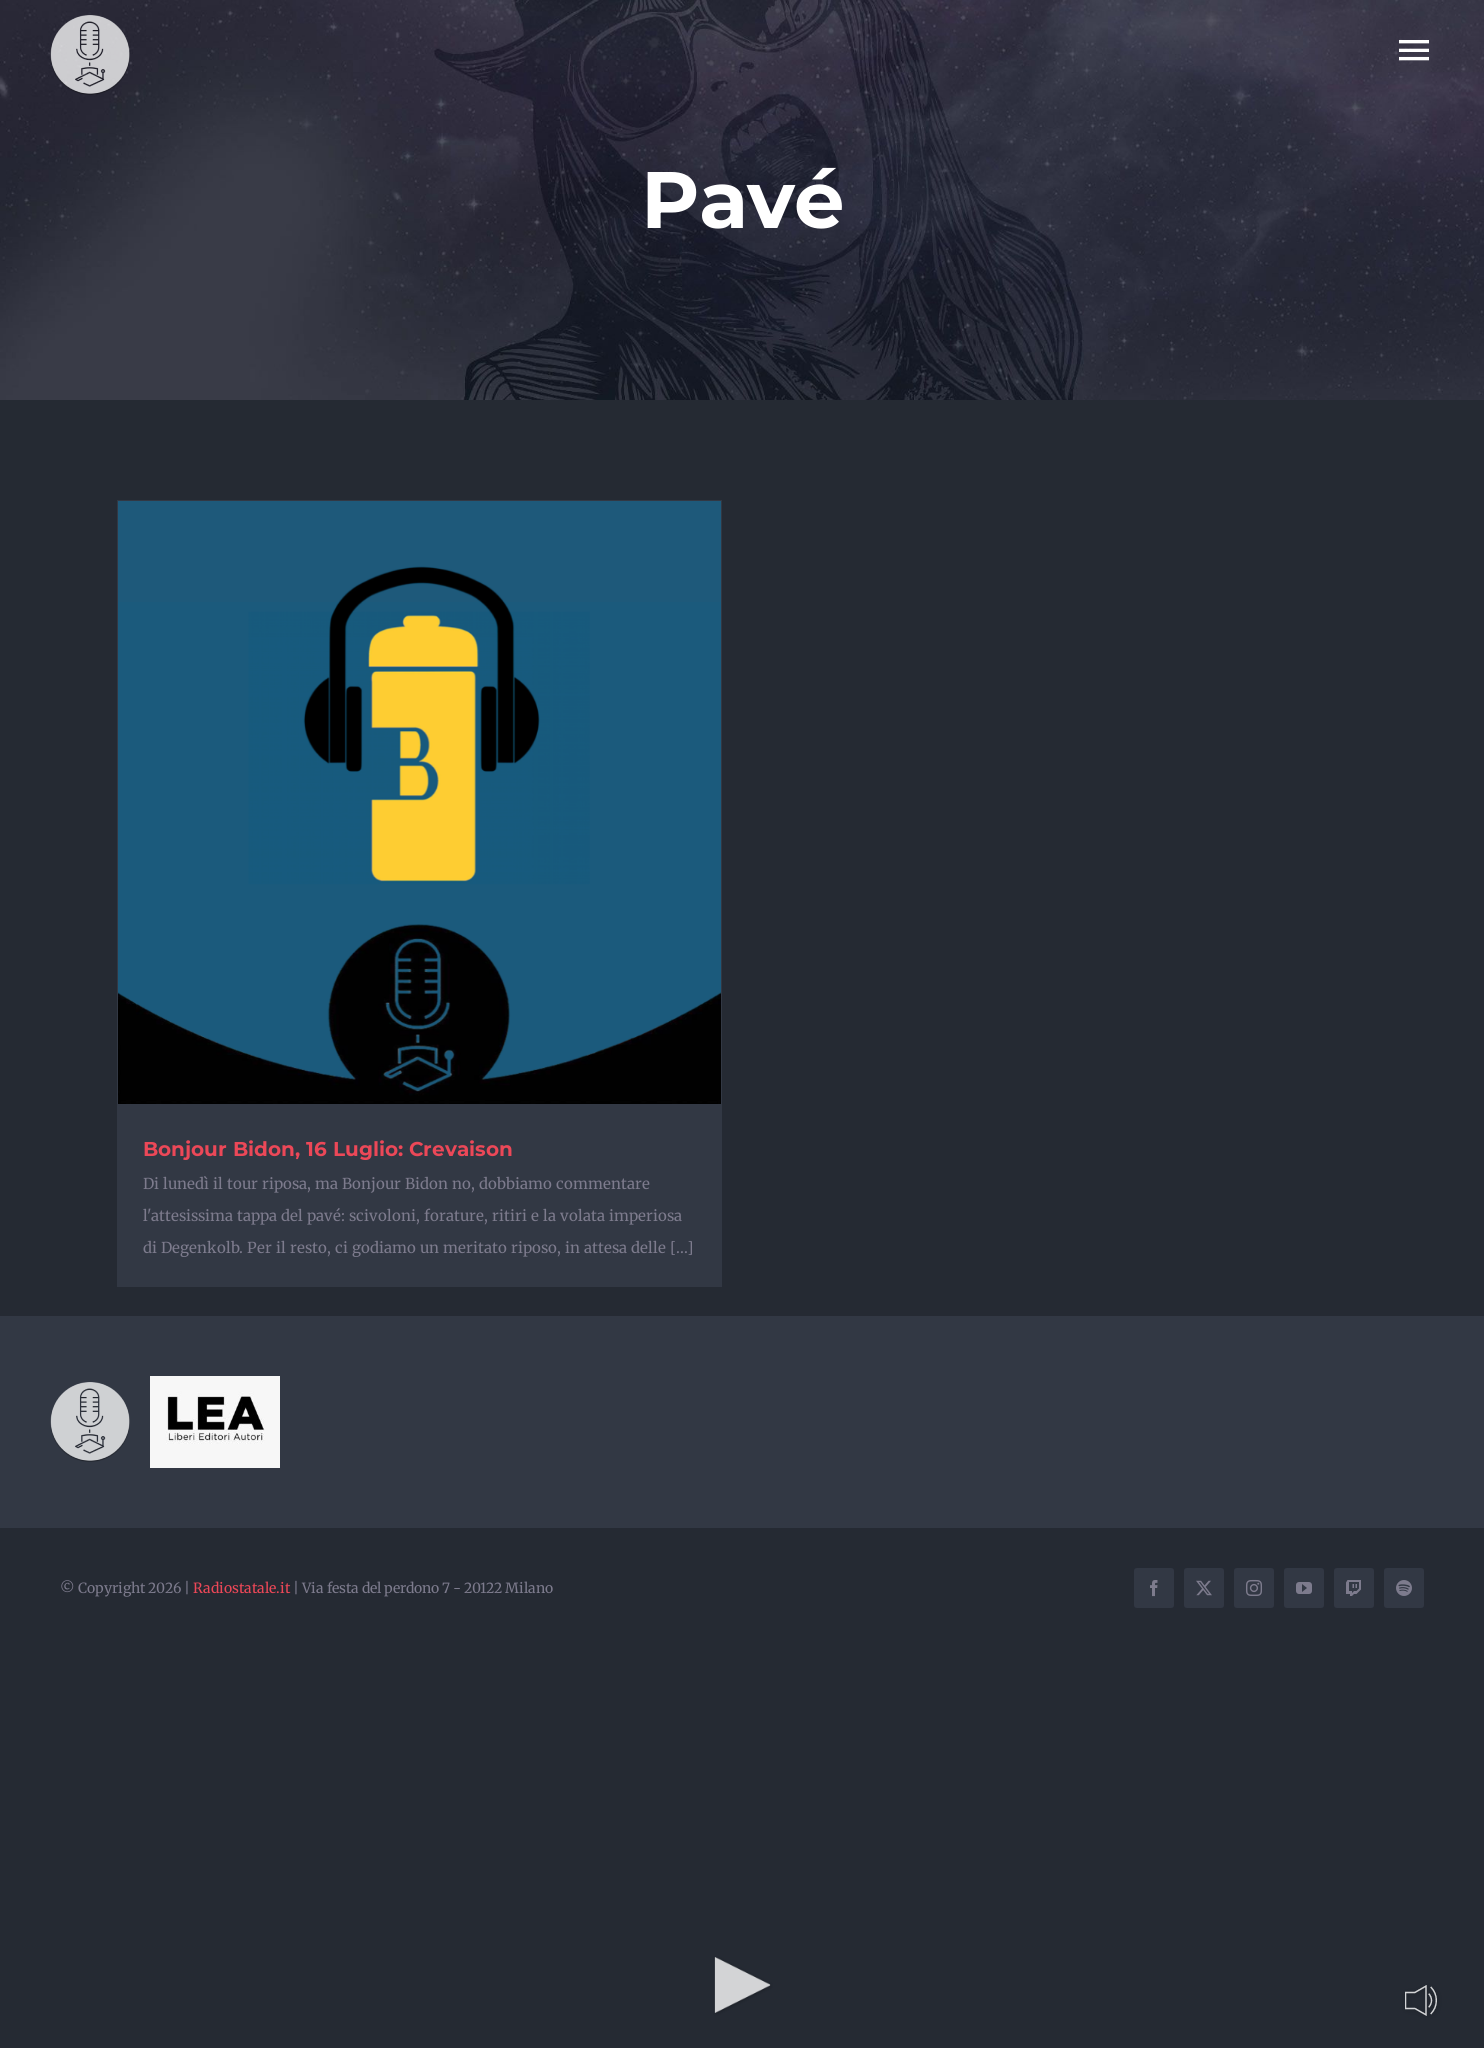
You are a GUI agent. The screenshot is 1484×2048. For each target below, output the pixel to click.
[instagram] (1254, 1588)
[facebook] (1154, 1588)
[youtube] (1304, 1588)
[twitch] (1354, 1588)
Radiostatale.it (241, 1588)
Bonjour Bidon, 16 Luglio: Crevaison (328, 1149)
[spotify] (1404, 1588)
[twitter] (1204, 1588)
